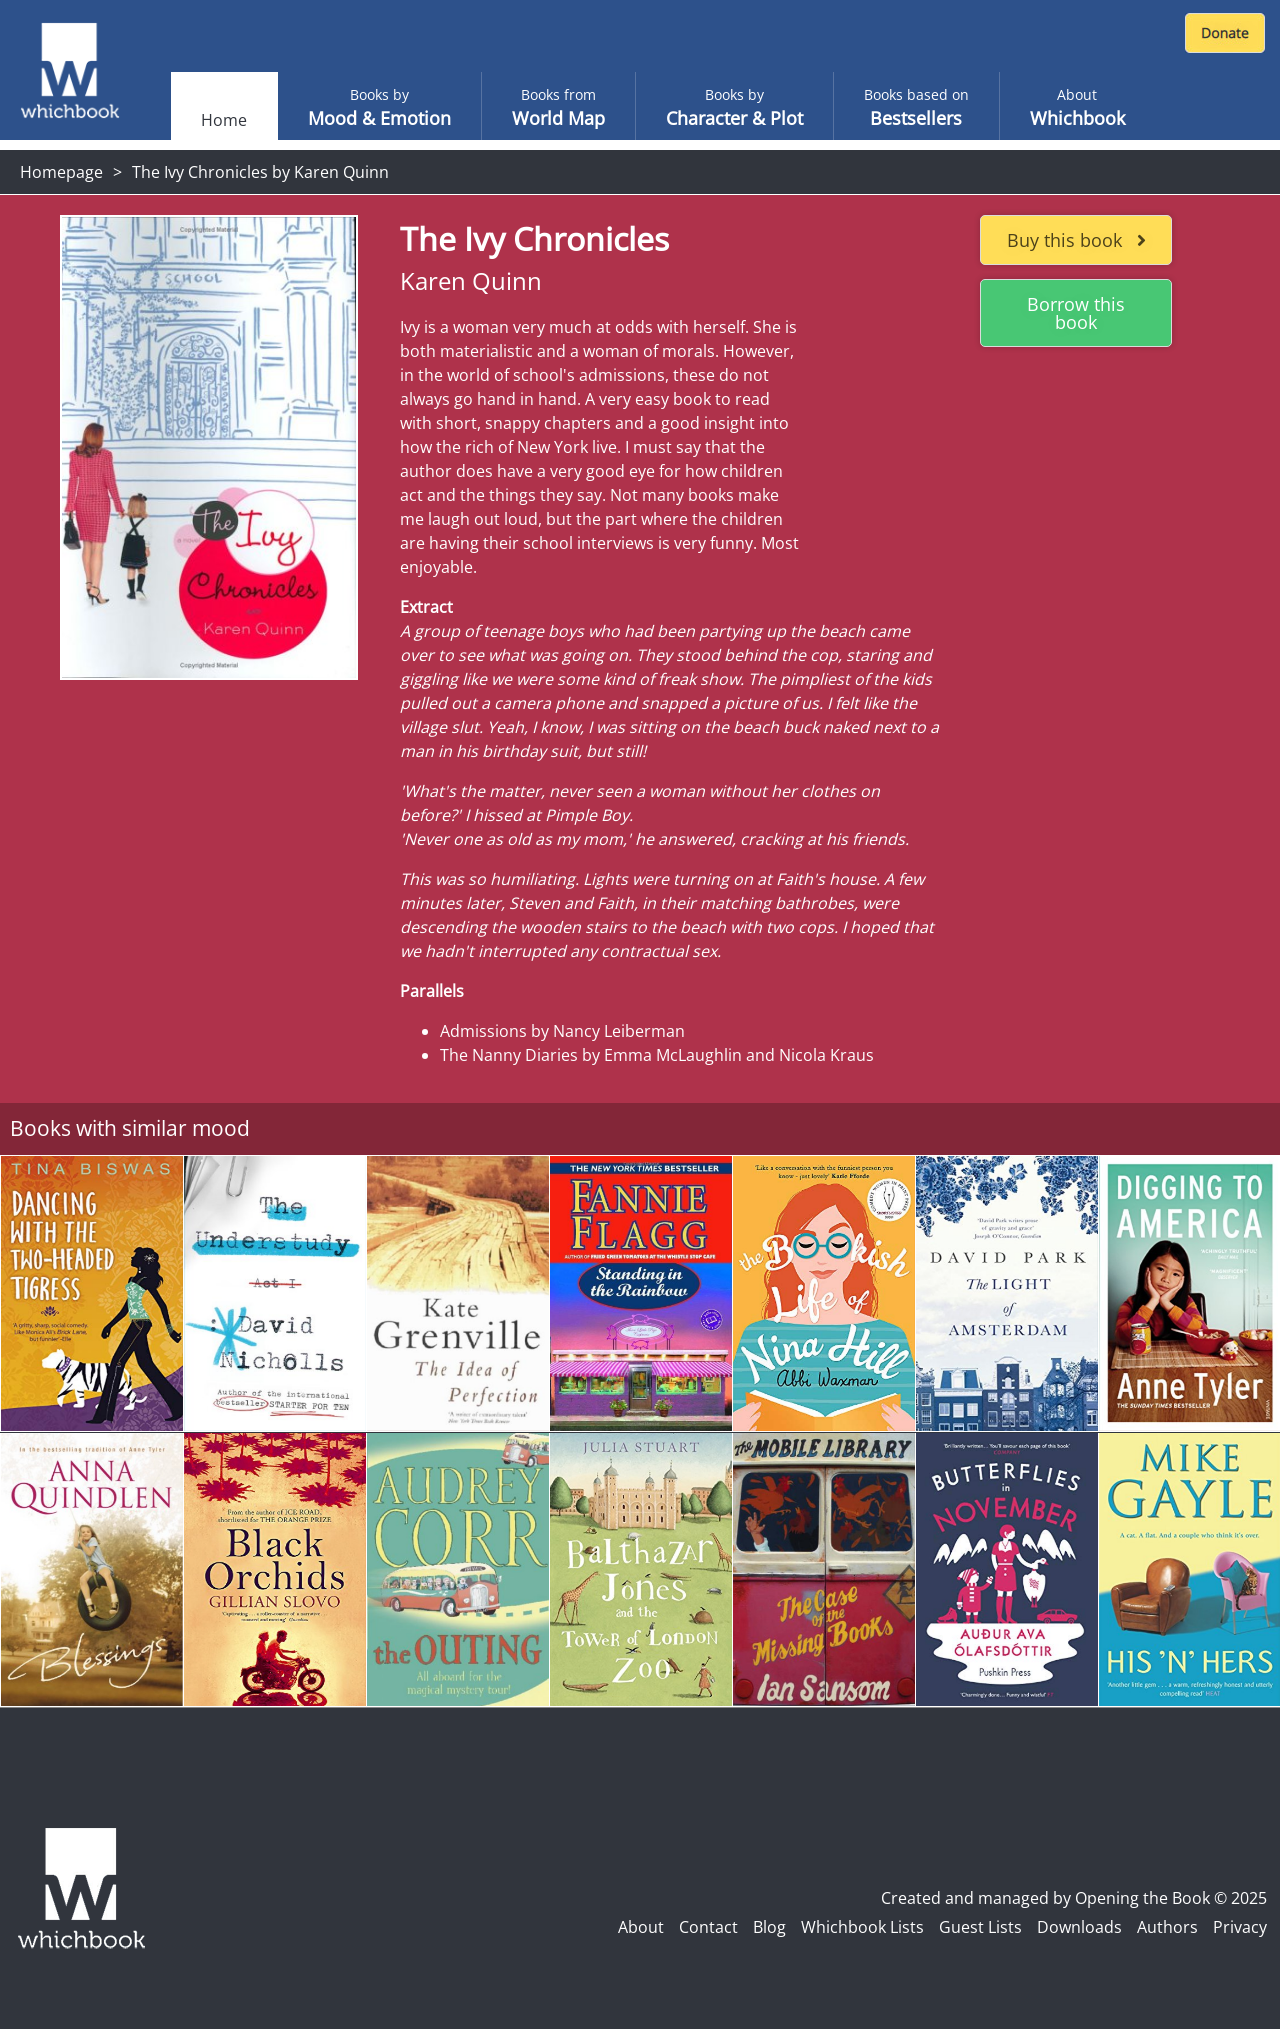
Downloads (1079, 1927)
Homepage (61, 172)
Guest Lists (980, 1927)
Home (224, 120)
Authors (1167, 1927)
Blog (769, 1927)
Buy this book (1076, 240)
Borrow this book (1076, 313)
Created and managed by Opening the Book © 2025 (1074, 1898)
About (641, 1927)
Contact (708, 1927)
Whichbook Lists (862, 1927)
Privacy (1240, 1927)
